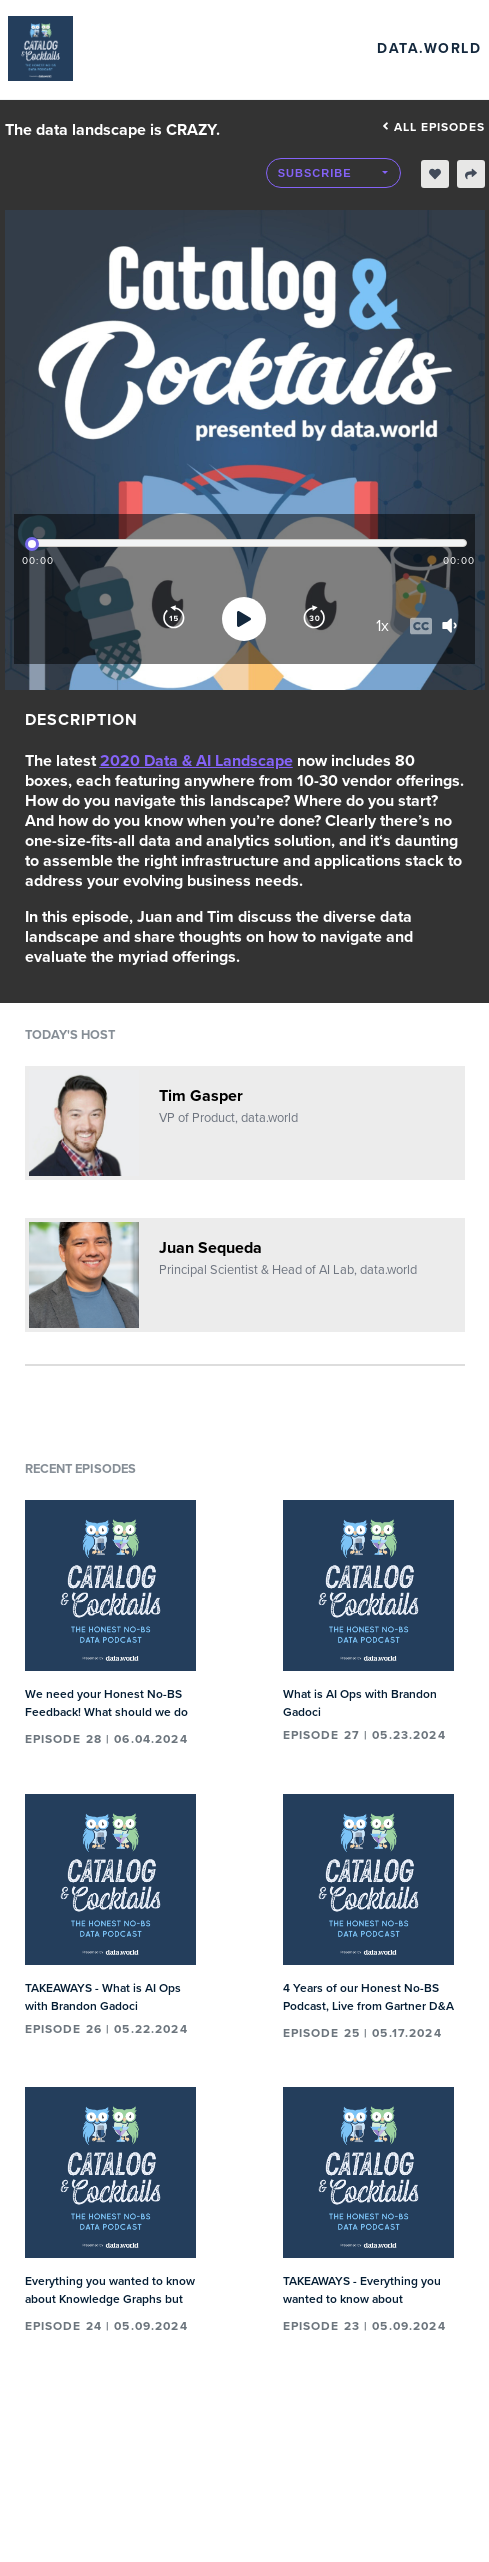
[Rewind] (174, 619)
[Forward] (314, 619)
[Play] (244, 619)
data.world (429, 48)
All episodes (433, 127)
